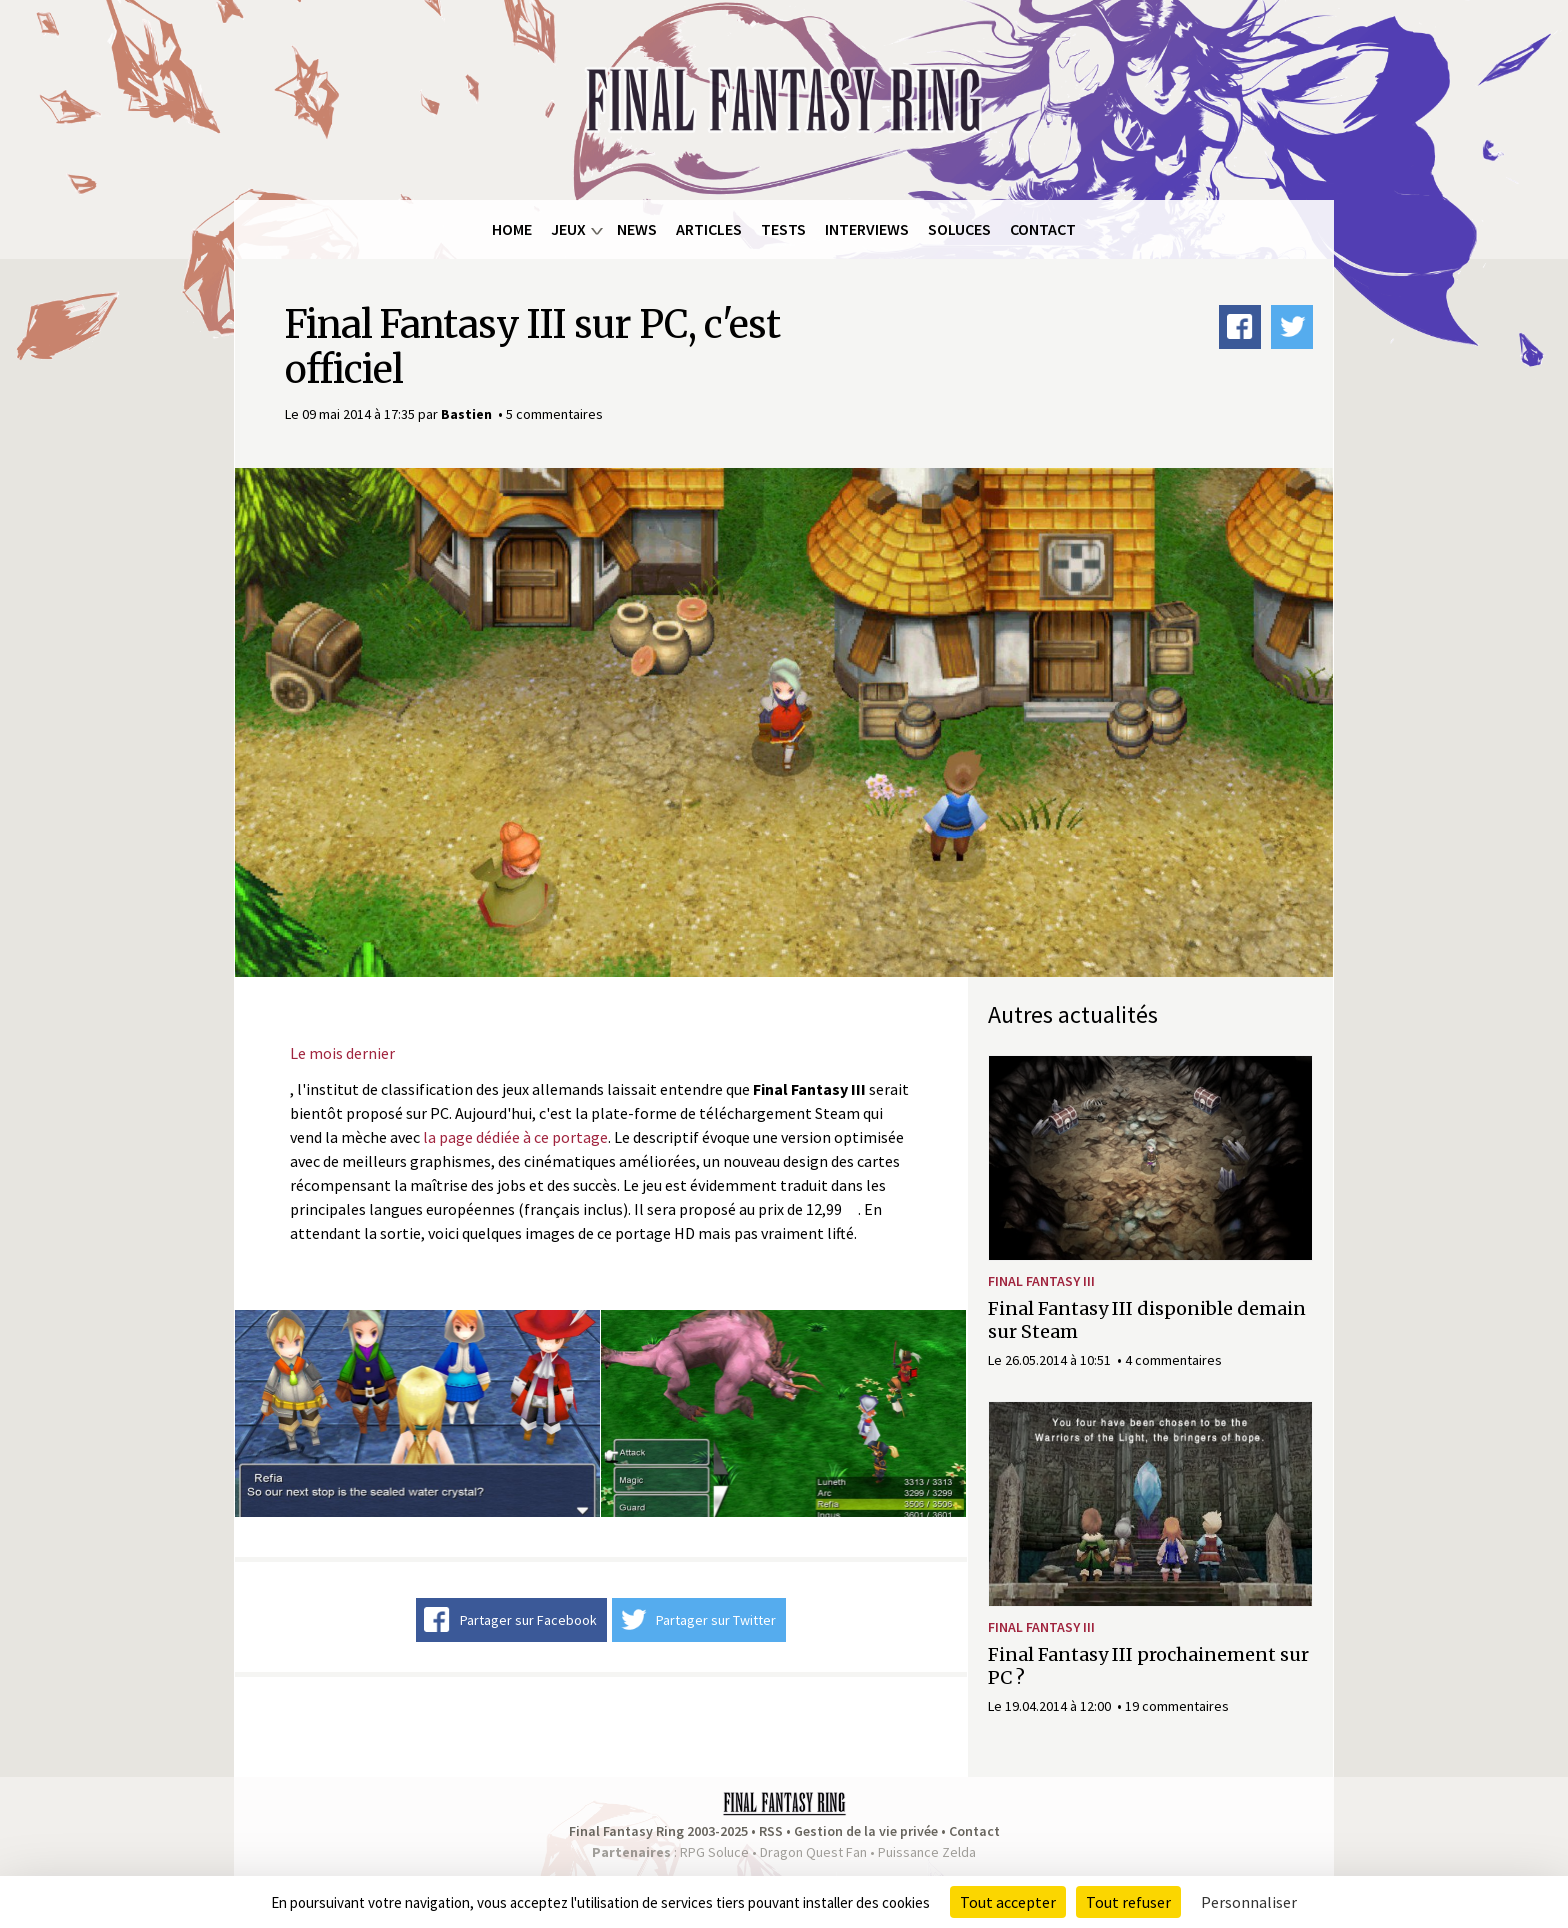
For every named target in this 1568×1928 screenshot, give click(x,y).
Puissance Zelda (927, 1852)
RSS (771, 1831)
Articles (709, 229)
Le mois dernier (342, 1053)
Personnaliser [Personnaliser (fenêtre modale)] (1249, 1902)
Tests (783, 229)
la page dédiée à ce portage (515, 1137)
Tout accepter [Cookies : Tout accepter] (1008, 1902)
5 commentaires (554, 414)
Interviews (867, 229)
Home (512, 229)
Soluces (959, 229)
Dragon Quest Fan (813, 1852)
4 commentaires (1173, 1360)
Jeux (568, 229)
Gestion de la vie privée (866, 1831)
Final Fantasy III (1041, 1281)
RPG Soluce (714, 1852)
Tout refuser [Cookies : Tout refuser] (1128, 1902)
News (637, 229)
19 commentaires (1177, 1706)
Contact (1043, 229)
